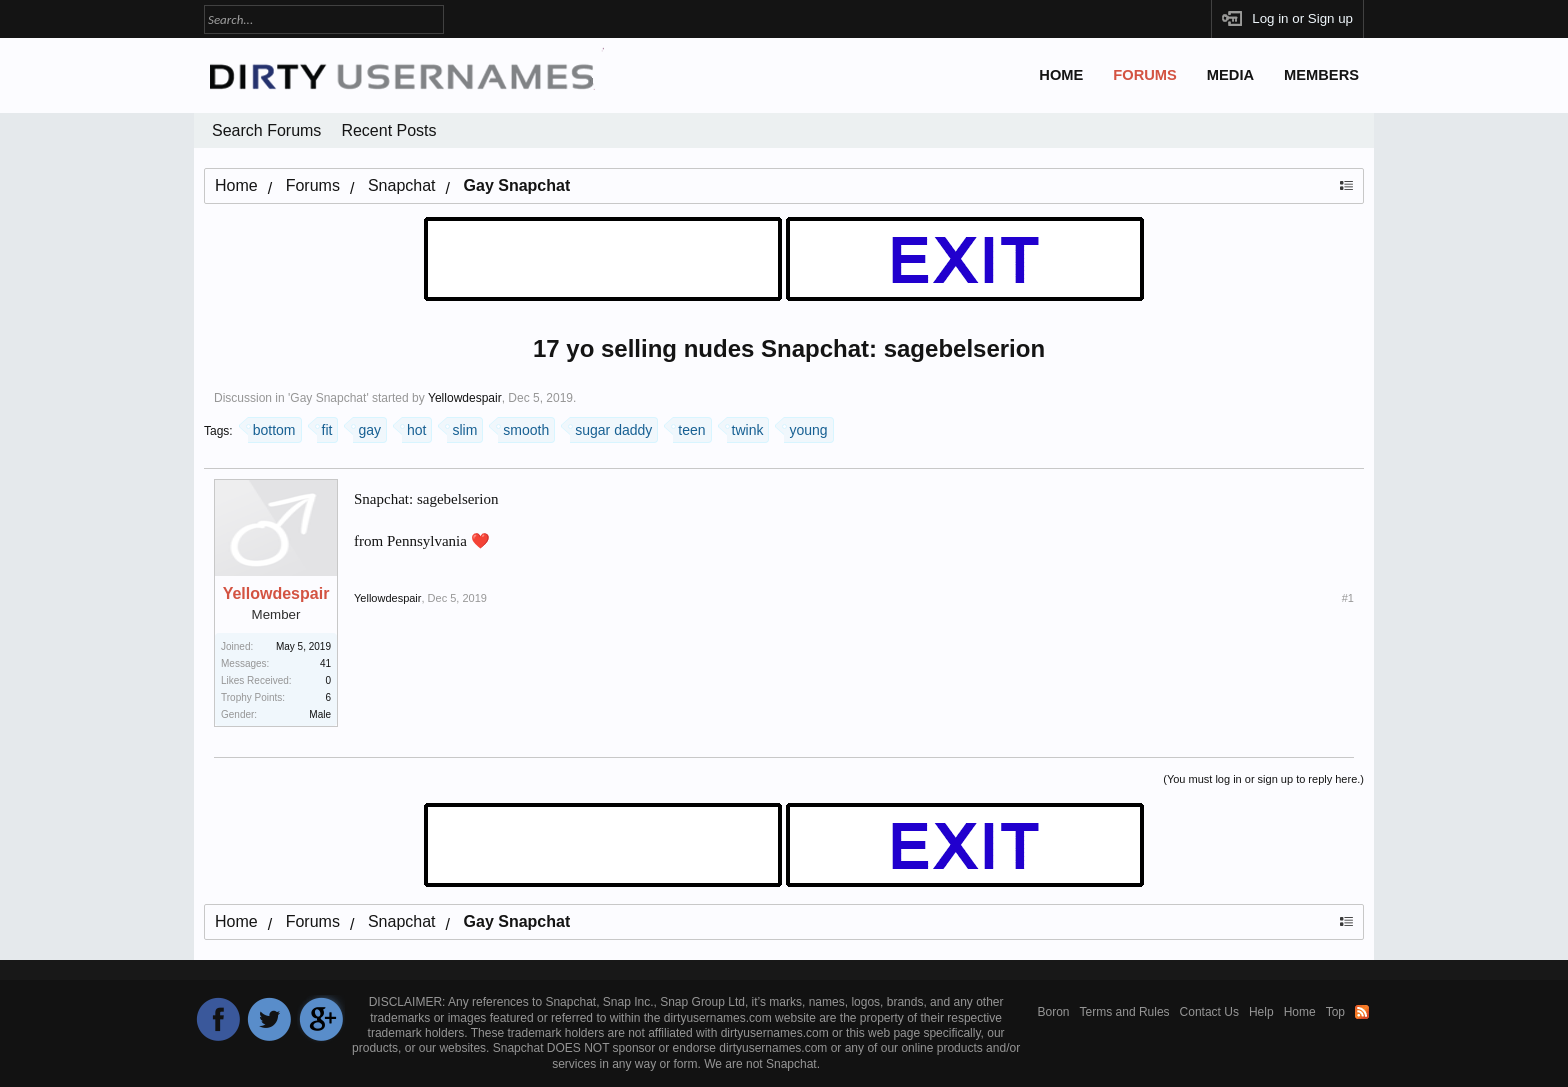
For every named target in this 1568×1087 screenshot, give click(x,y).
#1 (1348, 598)
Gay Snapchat (328, 398)
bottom (272, 427)
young (805, 427)
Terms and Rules (1125, 1012)
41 (325, 663)
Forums (1145, 75)
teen (689, 427)
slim (462, 427)
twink (745, 427)
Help (1261, 1012)
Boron (1054, 1012)
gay (367, 427)
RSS (1362, 1012)
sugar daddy (611, 427)
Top (1335, 1012)
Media (1230, 75)
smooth (523, 427)
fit (325, 427)
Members (1321, 75)
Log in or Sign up (1302, 18)
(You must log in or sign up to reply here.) (1263, 779)
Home (1061, 75)
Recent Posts (388, 130)
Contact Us (1209, 1012)
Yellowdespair (465, 398)
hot (414, 427)
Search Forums (266, 130)
